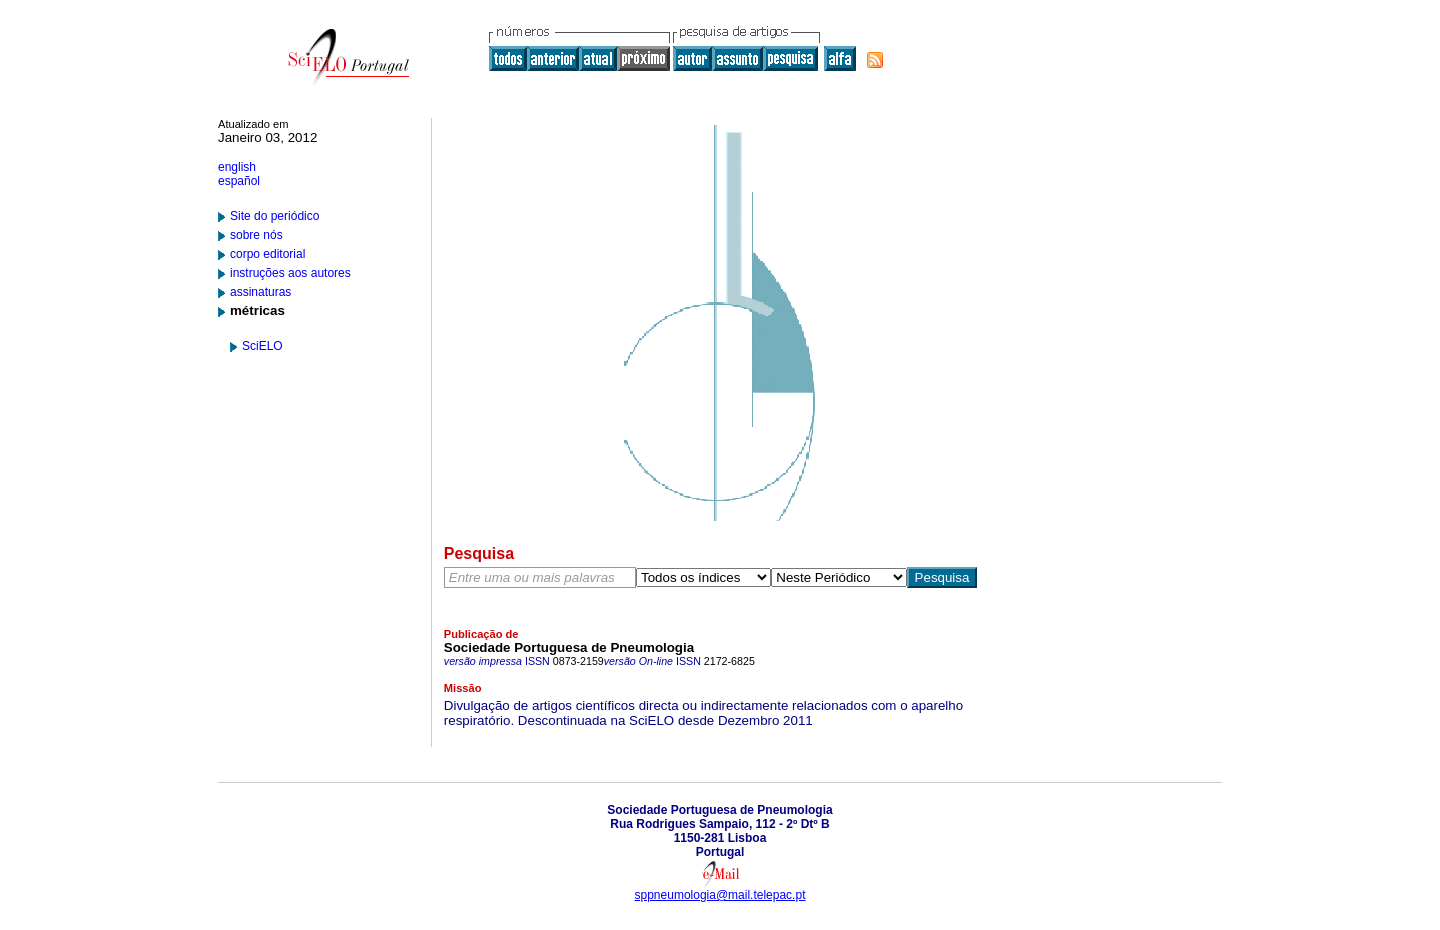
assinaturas (260, 292)
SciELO (262, 346)
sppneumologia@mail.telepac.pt (720, 895)
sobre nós (256, 235)
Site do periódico (274, 216)
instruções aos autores (290, 273)
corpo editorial (267, 254)
